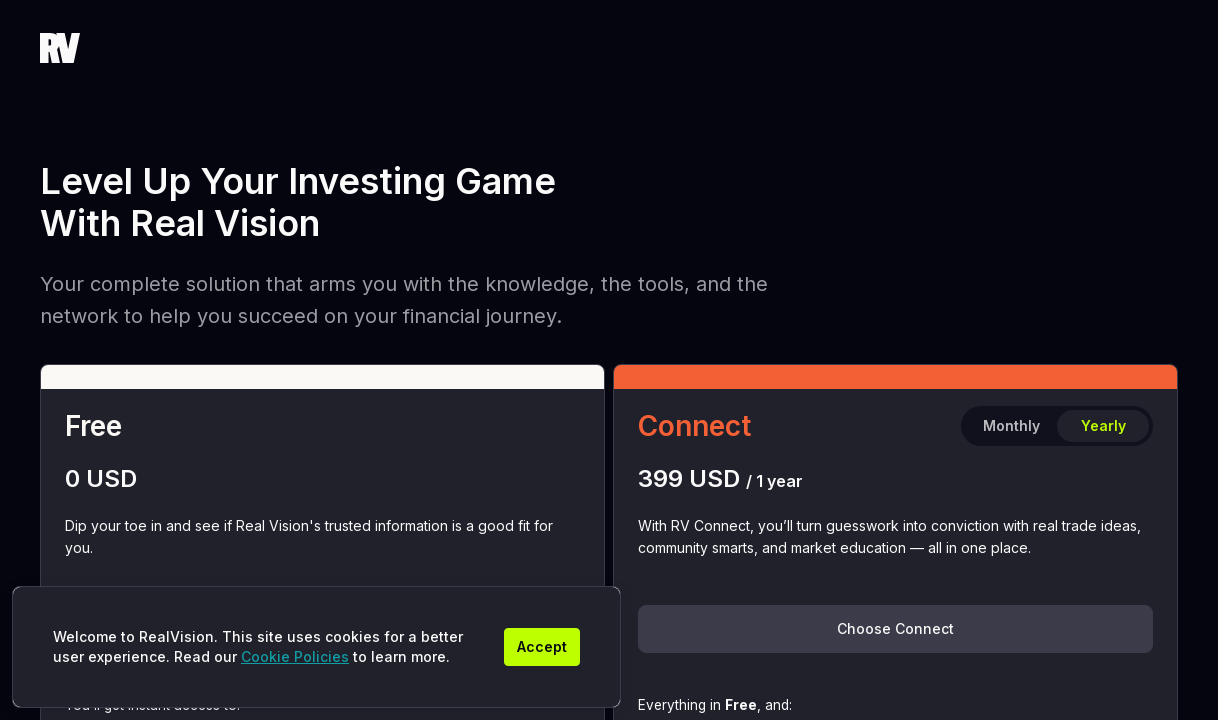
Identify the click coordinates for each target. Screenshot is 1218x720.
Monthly (1011, 425)
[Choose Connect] (895, 629)
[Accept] (542, 647)
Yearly (1103, 425)
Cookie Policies (295, 656)
